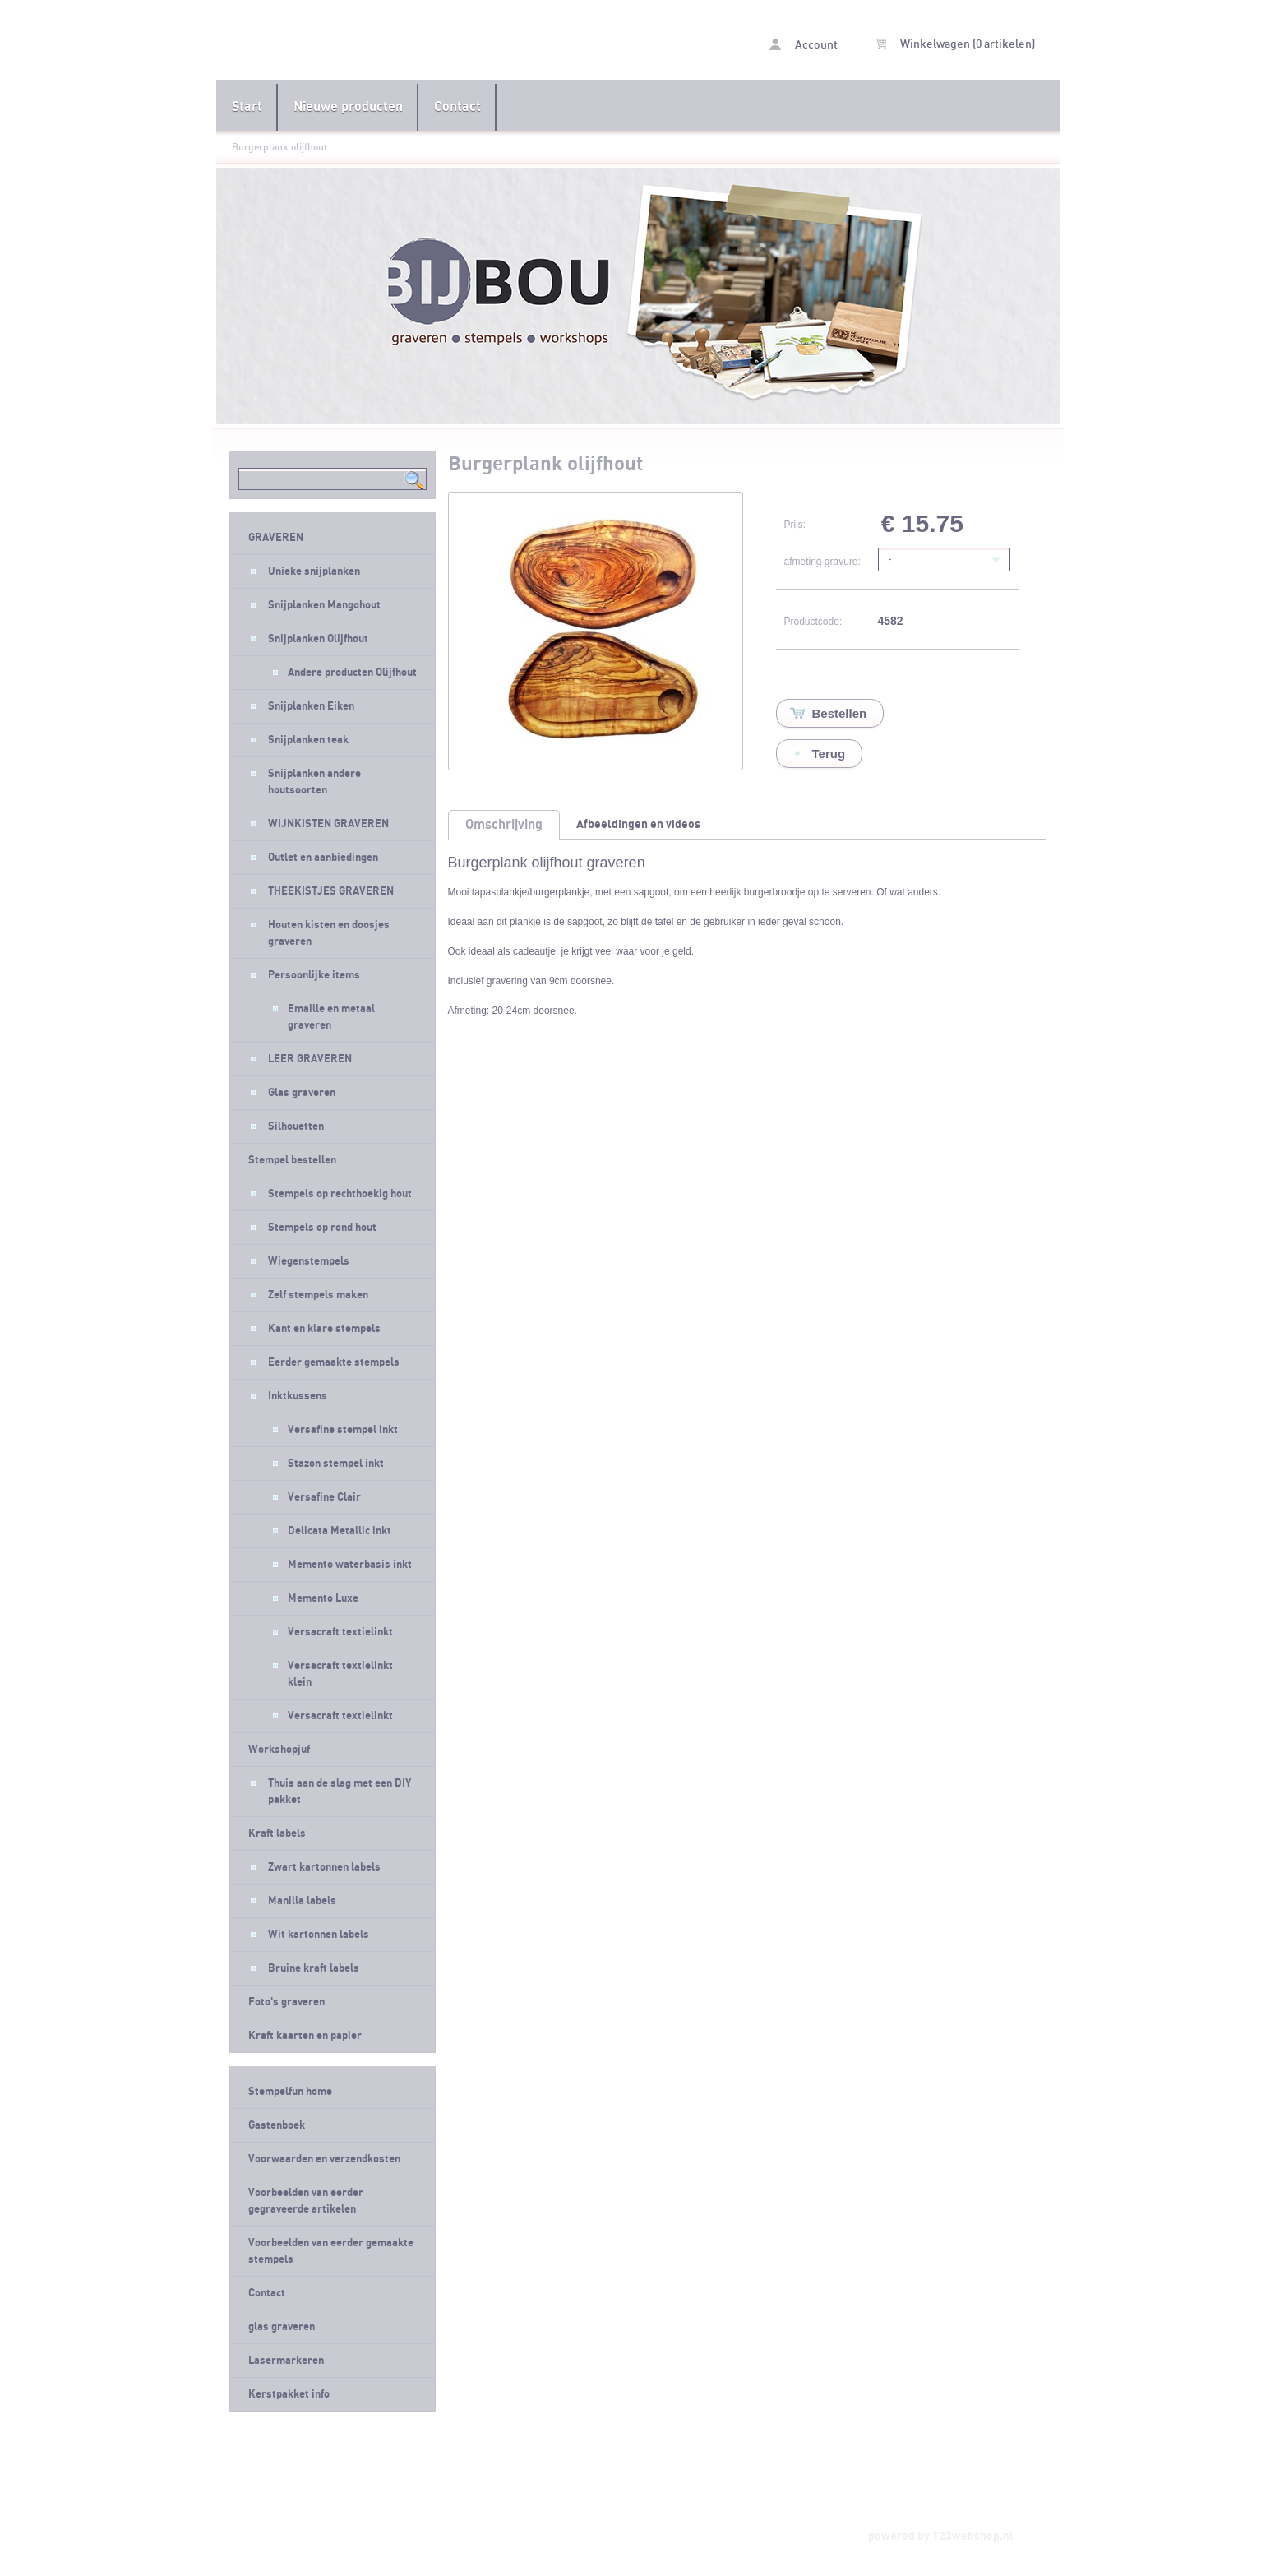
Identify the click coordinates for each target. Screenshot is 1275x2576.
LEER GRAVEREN (310, 1059)
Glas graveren (301, 1092)
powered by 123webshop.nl (941, 2536)
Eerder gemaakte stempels (334, 1362)
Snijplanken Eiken (311, 706)
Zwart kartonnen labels (324, 1867)
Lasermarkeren (286, 2360)
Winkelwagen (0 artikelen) (955, 44)
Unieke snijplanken (314, 571)
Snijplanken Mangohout (324, 605)
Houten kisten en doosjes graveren (329, 933)
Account (803, 45)
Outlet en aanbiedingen (323, 857)
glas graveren (281, 2327)
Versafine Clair (324, 1497)
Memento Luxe (323, 1598)
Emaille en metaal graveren (331, 1017)
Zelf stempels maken (318, 1295)
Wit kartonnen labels (318, 1934)
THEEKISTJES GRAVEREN (331, 891)
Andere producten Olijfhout (352, 672)
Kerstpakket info (289, 2394)
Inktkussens (297, 1396)
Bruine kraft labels (313, 1968)
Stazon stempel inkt (336, 1463)
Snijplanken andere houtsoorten (314, 782)
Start (247, 106)
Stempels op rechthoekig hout (340, 1194)
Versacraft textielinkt (340, 1632)
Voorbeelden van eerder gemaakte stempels (330, 2251)
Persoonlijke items (314, 975)
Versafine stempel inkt (343, 1430)
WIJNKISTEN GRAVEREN (328, 824)
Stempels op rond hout (322, 1227)
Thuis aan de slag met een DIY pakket (339, 1792)
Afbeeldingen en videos (638, 824)
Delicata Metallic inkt (339, 1531)
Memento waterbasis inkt (350, 1564)
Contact (457, 106)
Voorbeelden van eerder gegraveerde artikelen (305, 2201)
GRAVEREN (275, 537)
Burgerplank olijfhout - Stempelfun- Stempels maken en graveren (426, 42)
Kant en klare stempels (324, 1328)
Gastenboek (276, 2125)
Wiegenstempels (308, 1261)
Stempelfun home (290, 2091)
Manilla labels (302, 1901)
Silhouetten (296, 1126)
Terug (829, 754)
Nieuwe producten (348, 106)
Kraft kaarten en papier (305, 2036)
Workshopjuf (279, 1749)
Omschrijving (504, 824)
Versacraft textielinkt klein (340, 1674)
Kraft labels (277, 1833)
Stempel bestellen (292, 1160)
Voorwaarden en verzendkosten (324, 2159)
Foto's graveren (286, 2002)
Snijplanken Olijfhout (318, 639)
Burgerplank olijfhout (279, 147)
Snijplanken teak (308, 740)
